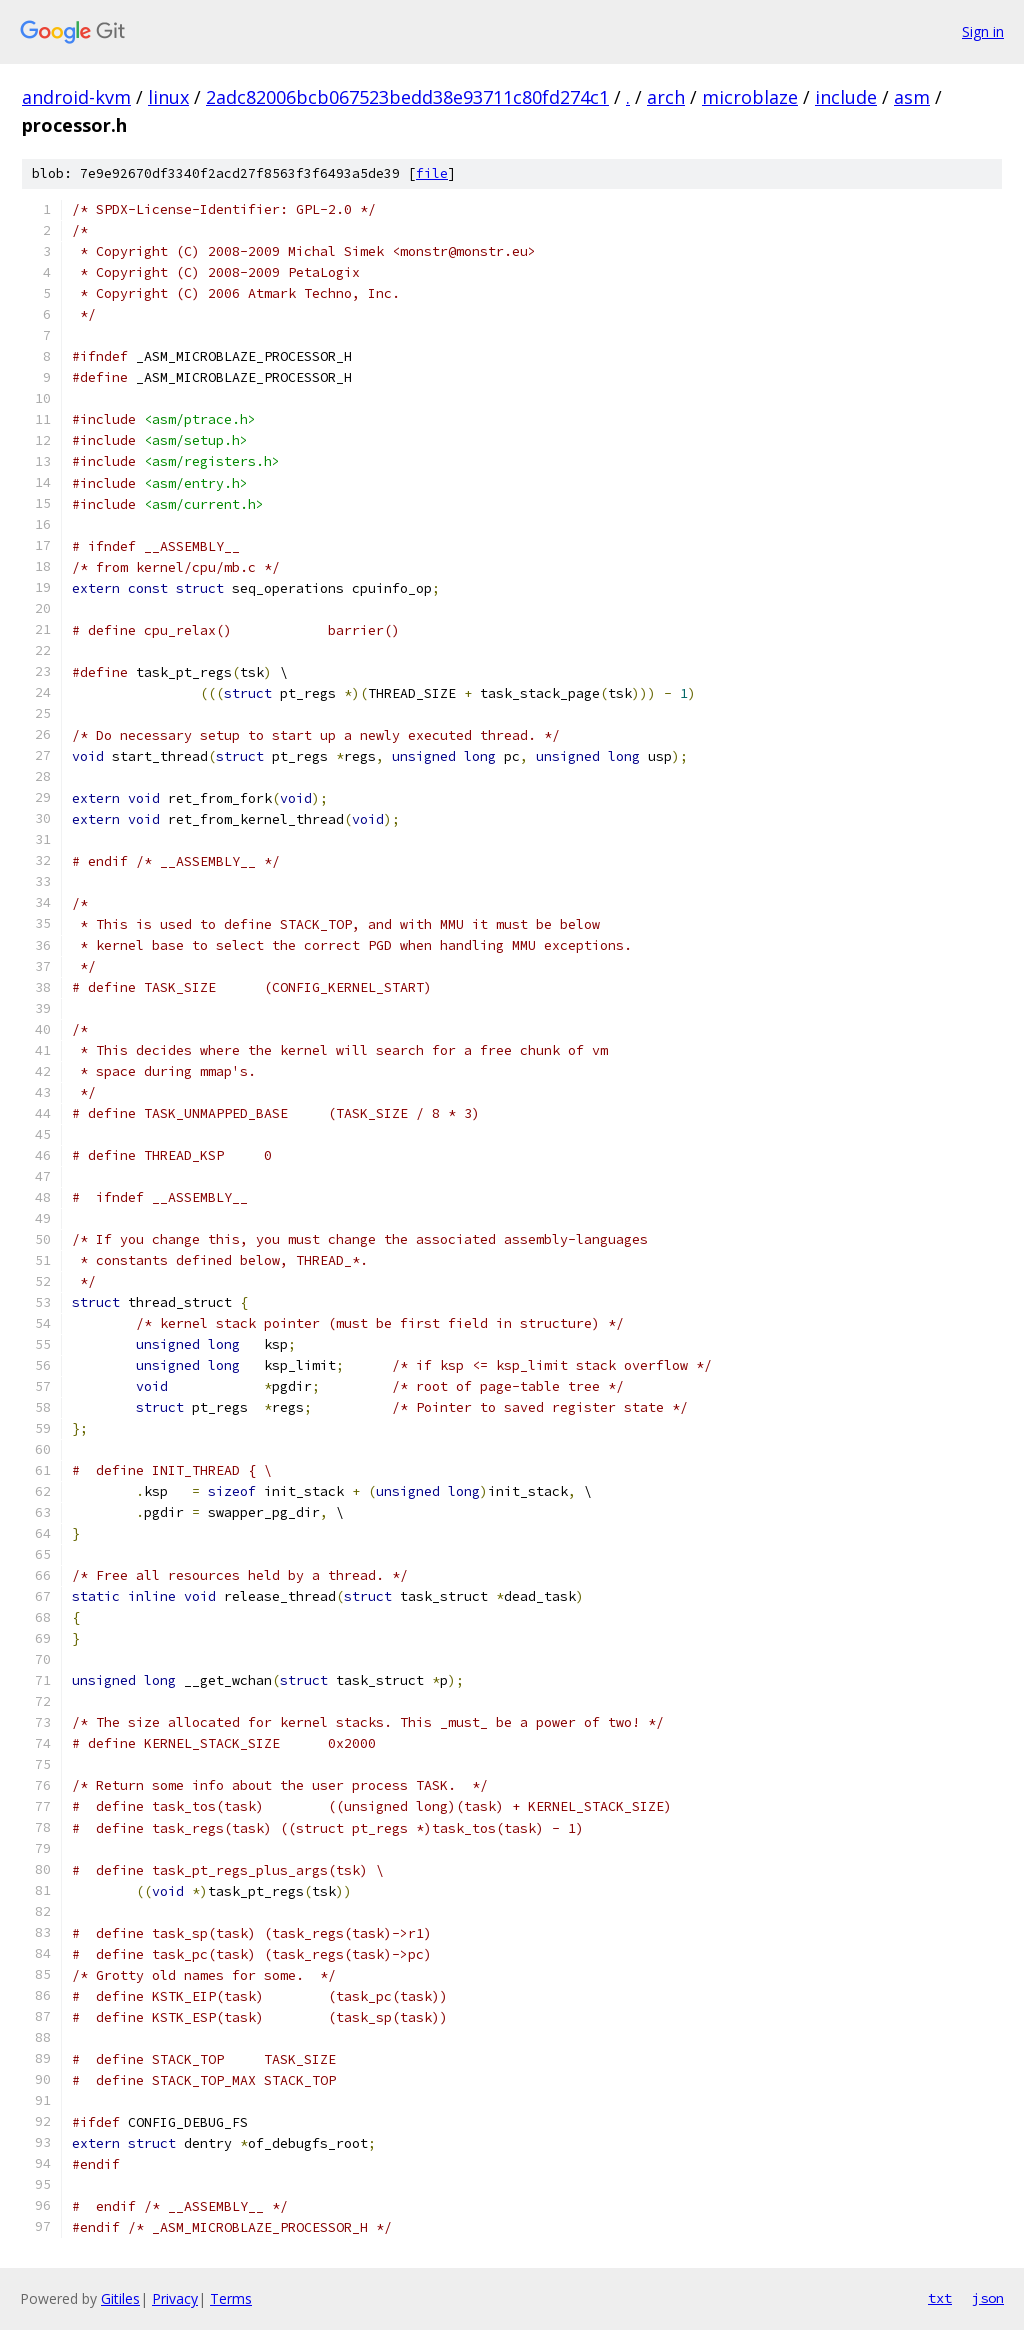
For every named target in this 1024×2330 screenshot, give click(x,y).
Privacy (175, 2298)
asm (912, 97)
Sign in (983, 31)
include (846, 97)
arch (666, 97)
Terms (231, 2298)
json (988, 2298)
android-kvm (76, 97)
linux (168, 97)
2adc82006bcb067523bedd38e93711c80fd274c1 (407, 97)
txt (940, 2298)
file (432, 173)
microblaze (750, 97)
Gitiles (120, 2298)
